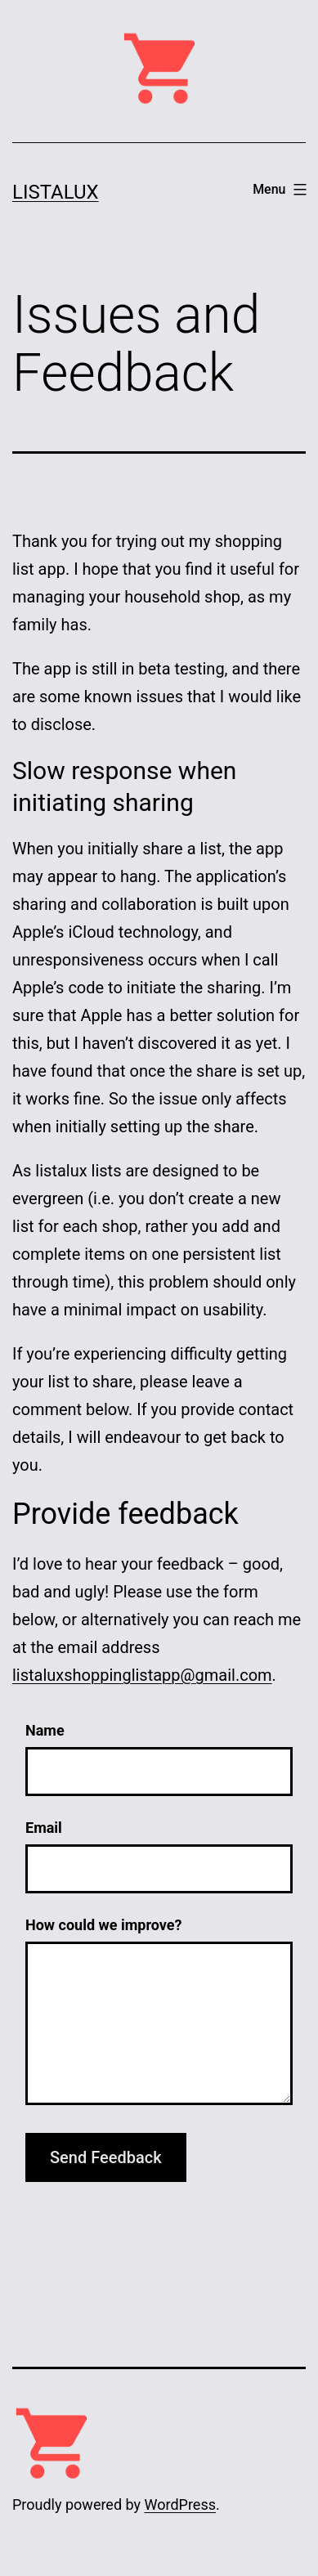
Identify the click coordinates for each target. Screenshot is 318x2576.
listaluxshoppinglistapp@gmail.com (142, 1675)
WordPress (180, 2504)
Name (45, 1730)
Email (43, 1827)
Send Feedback (106, 2157)
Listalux (55, 192)
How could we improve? (103, 1924)
